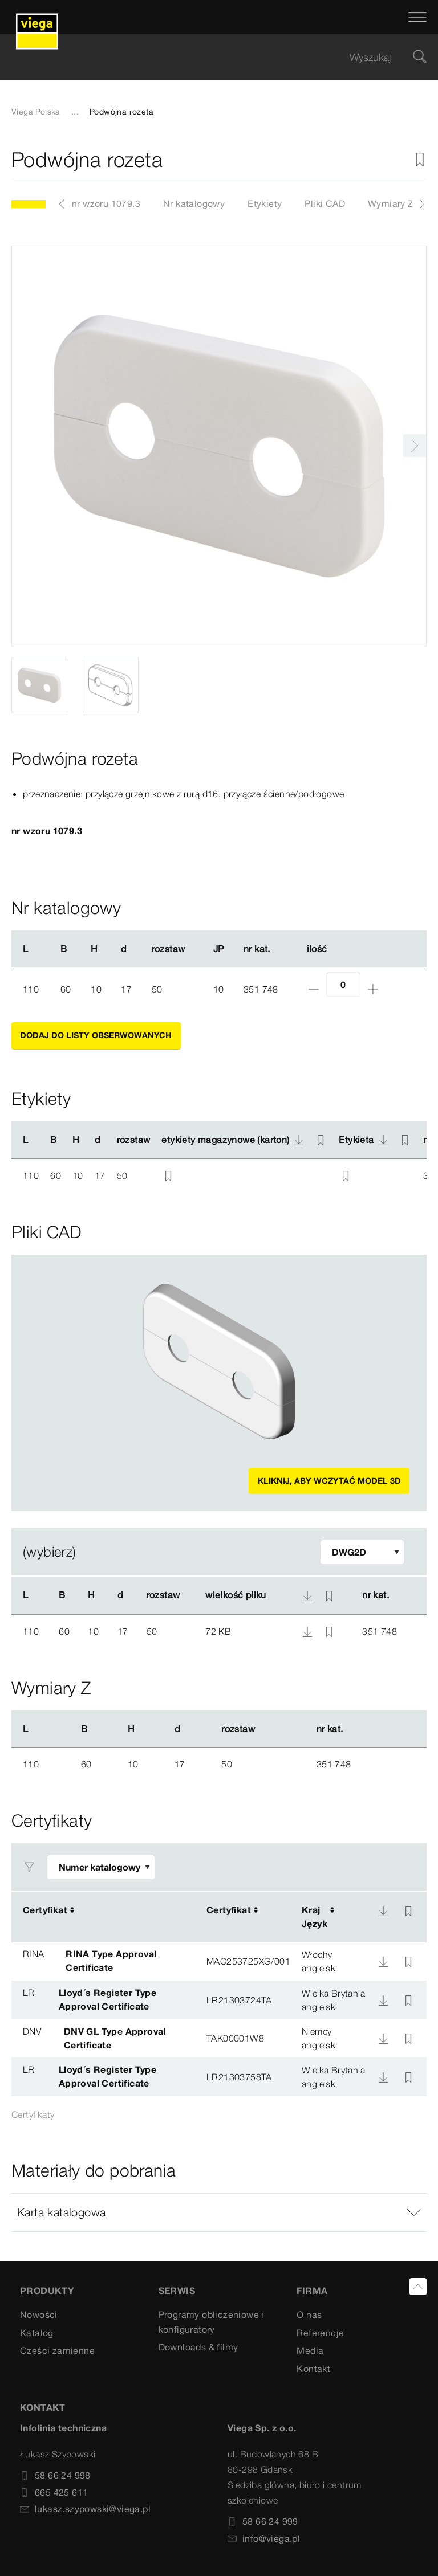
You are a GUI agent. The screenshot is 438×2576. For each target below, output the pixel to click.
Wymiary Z (391, 203)
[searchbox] (209, 57)
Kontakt (313, 2368)
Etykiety (265, 203)
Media (310, 2350)
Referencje (320, 2332)
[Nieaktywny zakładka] (420, 159)
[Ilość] (343, 984)
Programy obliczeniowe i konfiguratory (211, 2322)
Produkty (47, 2290)
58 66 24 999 (263, 2521)
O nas (309, 2314)
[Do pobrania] (383, 1911)
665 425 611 (54, 2492)
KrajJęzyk (314, 1916)
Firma (312, 2290)
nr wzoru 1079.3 (106, 203)
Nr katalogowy (194, 203)
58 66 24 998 (55, 2475)
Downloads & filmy (198, 2347)
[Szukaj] (420, 57)
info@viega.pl (264, 2538)
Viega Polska (35, 112)
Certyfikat (45, 1910)
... (75, 112)
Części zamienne (57, 2350)
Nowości (39, 2314)
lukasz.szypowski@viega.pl (85, 2508)
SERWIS (177, 2290)
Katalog (37, 2332)
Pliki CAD (325, 203)
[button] (219, 2212)
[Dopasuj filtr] (362, 1552)
